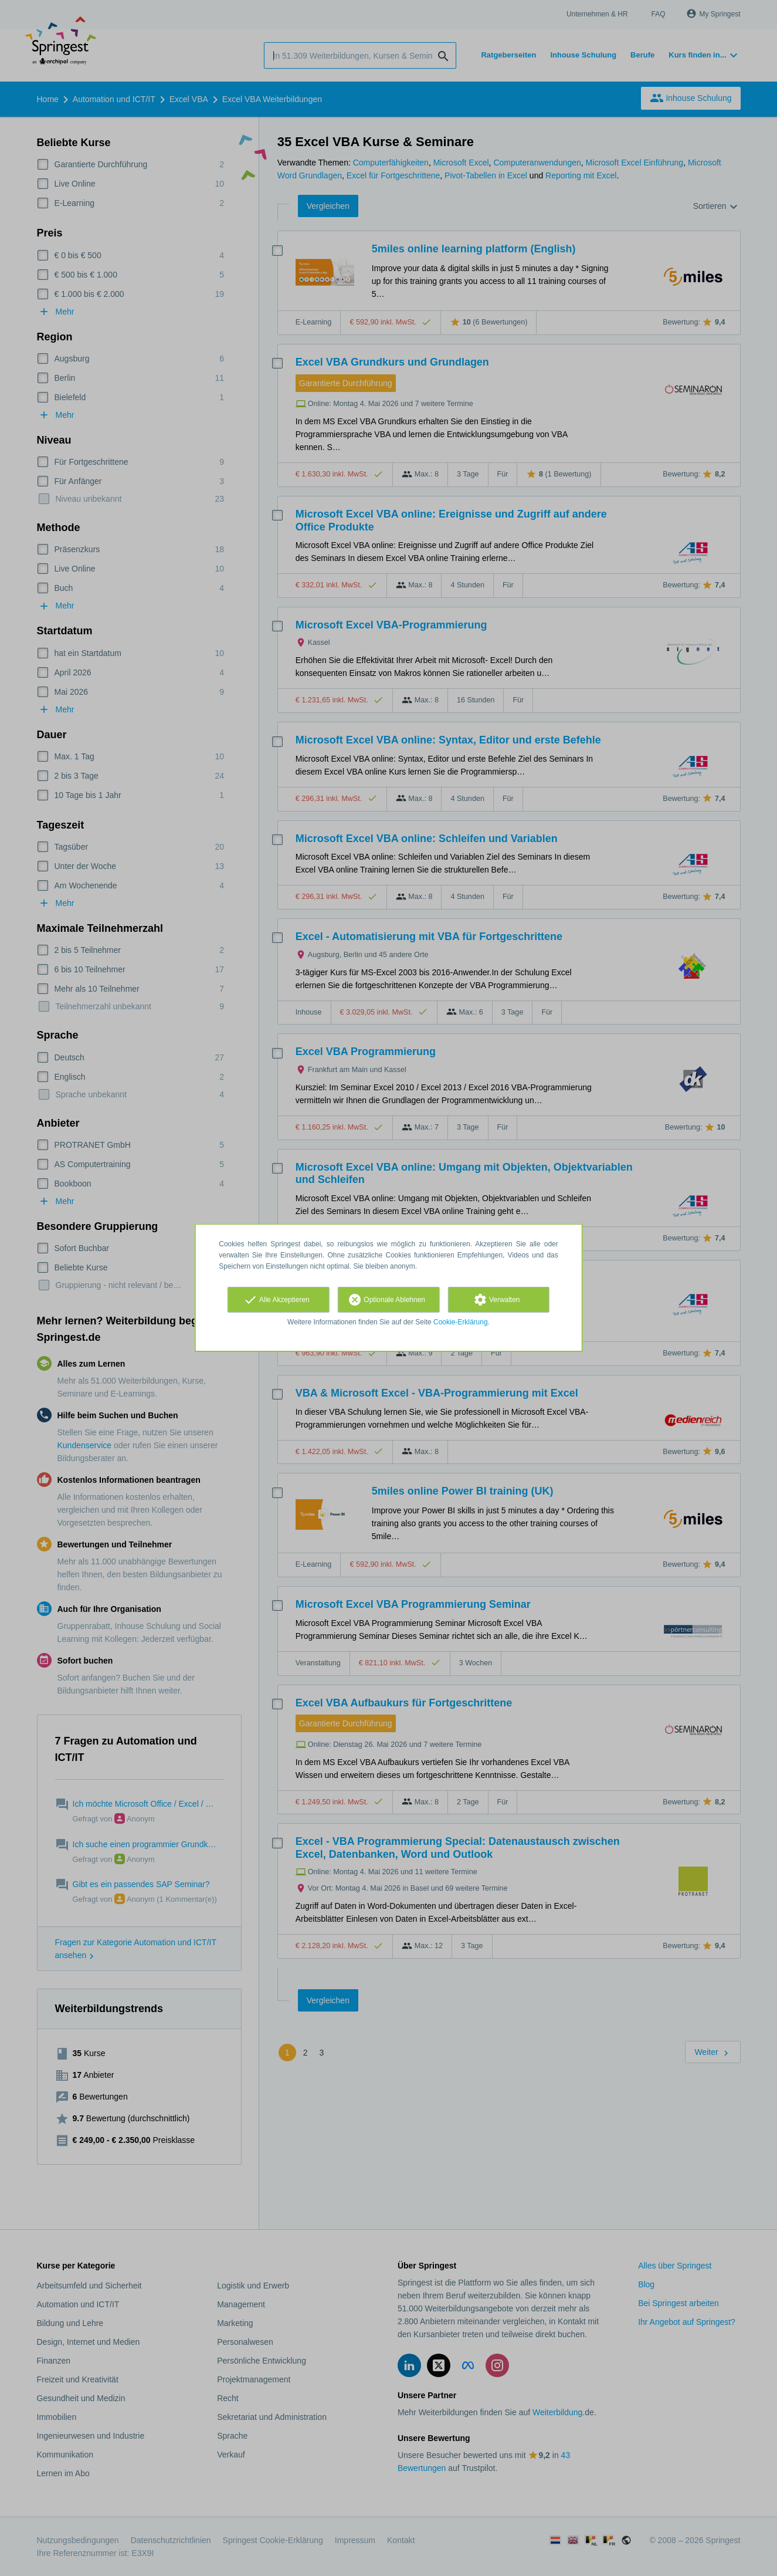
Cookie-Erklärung (460, 1322)
